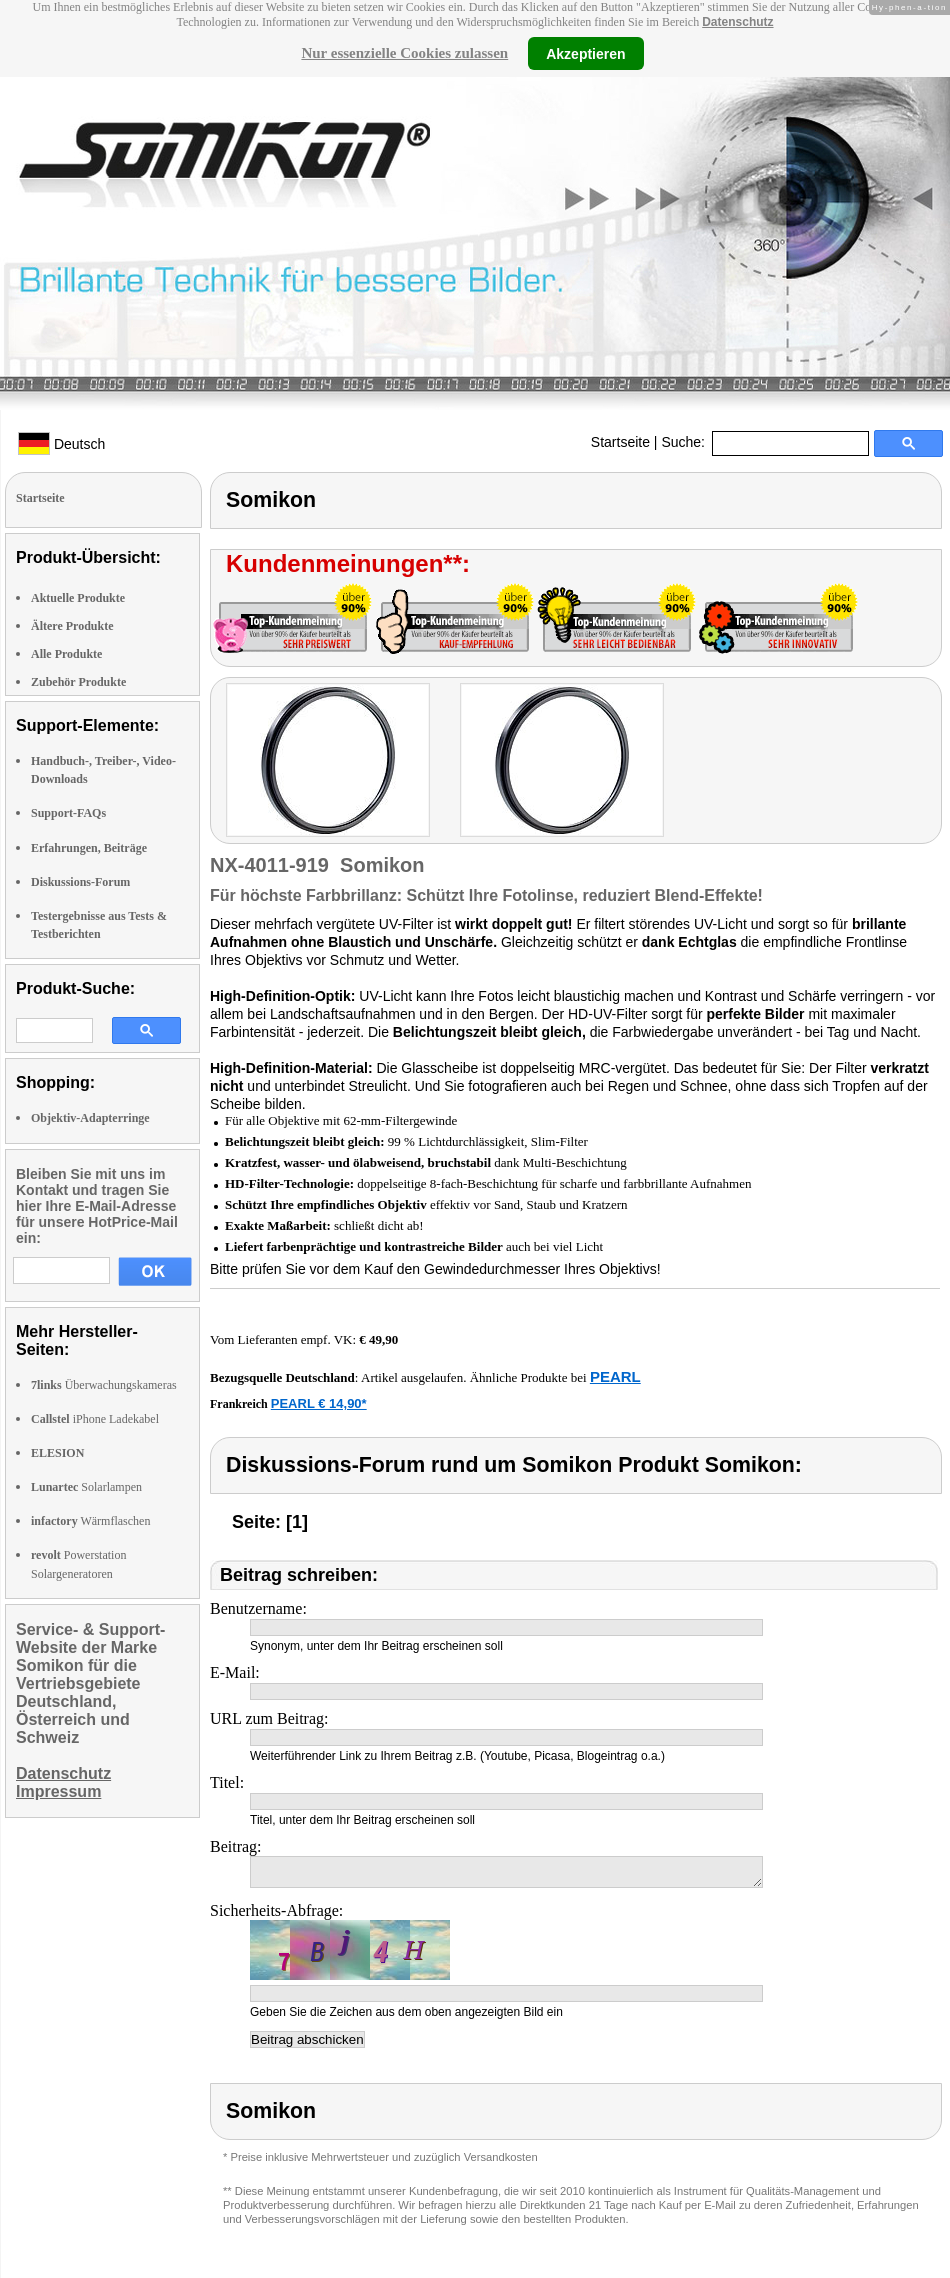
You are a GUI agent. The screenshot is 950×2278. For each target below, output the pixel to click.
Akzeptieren (585, 53)
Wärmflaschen (90, 1521)
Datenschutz (737, 22)
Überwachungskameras (104, 1385)
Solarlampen (86, 1487)
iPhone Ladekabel (95, 1419)
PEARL (615, 1376)
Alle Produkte (66, 654)
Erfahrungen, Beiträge (89, 848)
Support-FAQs (68, 813)
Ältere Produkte (72, 626)
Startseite (620, 442)
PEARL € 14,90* (319, 1403)
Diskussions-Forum (80, 882)
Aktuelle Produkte (78, 598)
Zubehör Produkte (78, 682)
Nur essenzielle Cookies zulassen (404, 53)
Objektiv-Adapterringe (90, 1118)
